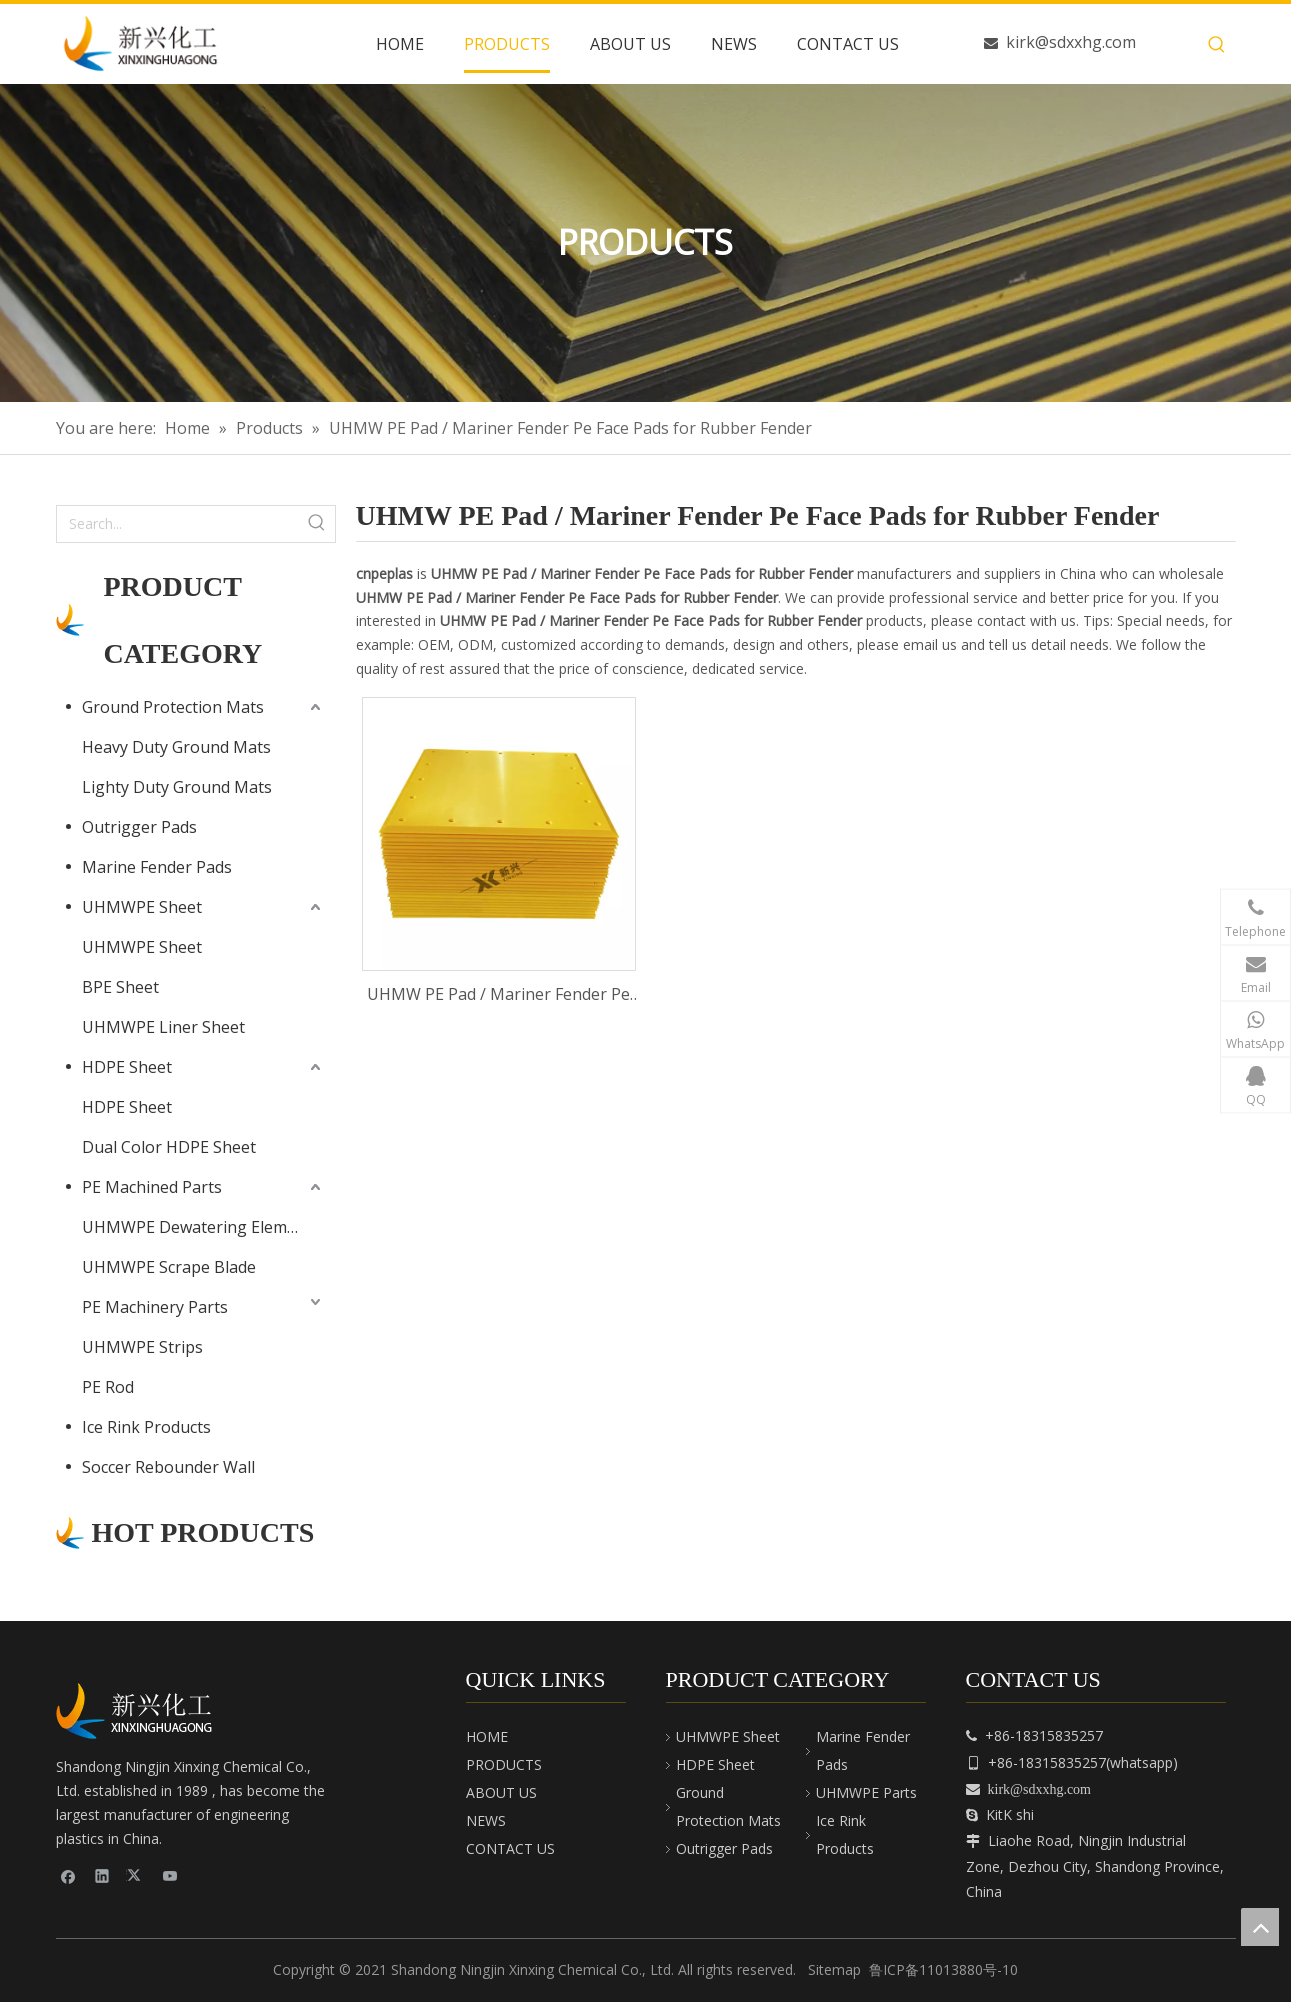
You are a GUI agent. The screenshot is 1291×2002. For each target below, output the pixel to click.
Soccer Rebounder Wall (168, 1467)
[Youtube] (170, 1876)
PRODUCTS (504, 1764)
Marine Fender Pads (157, 867)
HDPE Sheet (127, 1067)
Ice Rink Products (146, 1427)
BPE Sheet (120, 987)
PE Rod (108, 1387)
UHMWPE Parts (866, 1792)
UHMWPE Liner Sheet (163, 1027)
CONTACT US (510, 1848)
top (1260, 1927)
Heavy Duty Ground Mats (176, 747)
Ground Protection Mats (173, 707)
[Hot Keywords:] (1217, 45)
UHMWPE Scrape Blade (169, 1267)
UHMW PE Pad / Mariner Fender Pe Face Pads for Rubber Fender (498, 995)
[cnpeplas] (141, 1711)
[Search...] (178, 524)
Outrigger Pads (139, 827)
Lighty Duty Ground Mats (177, 787)
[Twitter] (136, 1876)
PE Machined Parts (152, 1187)
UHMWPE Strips (142, 1347)
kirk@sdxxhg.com (1071, 42)
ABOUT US (501, 1792)
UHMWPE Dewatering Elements (201, 1227)
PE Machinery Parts (155, 1307)
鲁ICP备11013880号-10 (943, 1969)
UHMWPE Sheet (142, 907)
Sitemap (834, 1969)
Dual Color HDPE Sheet (169, 1147)
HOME (487, 1736)
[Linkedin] (102, 1876)
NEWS (486, 1820)
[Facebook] (68, 1876)
